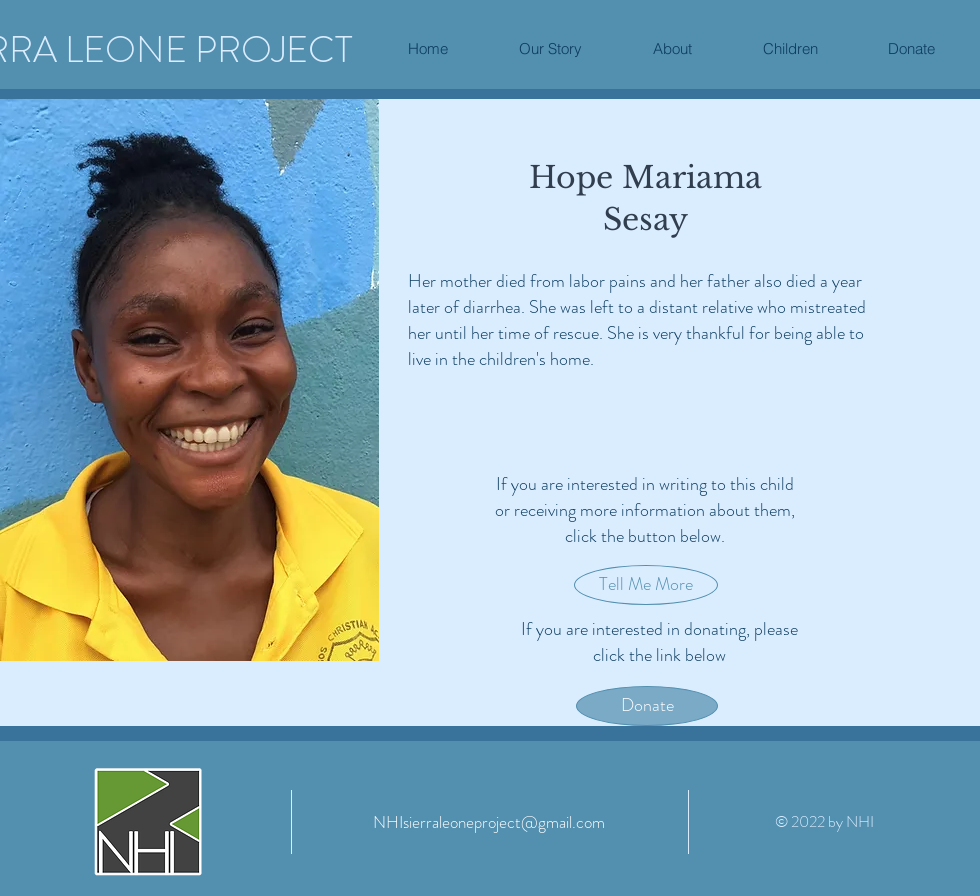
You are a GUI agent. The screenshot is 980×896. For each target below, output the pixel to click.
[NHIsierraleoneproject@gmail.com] (489, 822)
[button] (672, 49)
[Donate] (647, 706)
